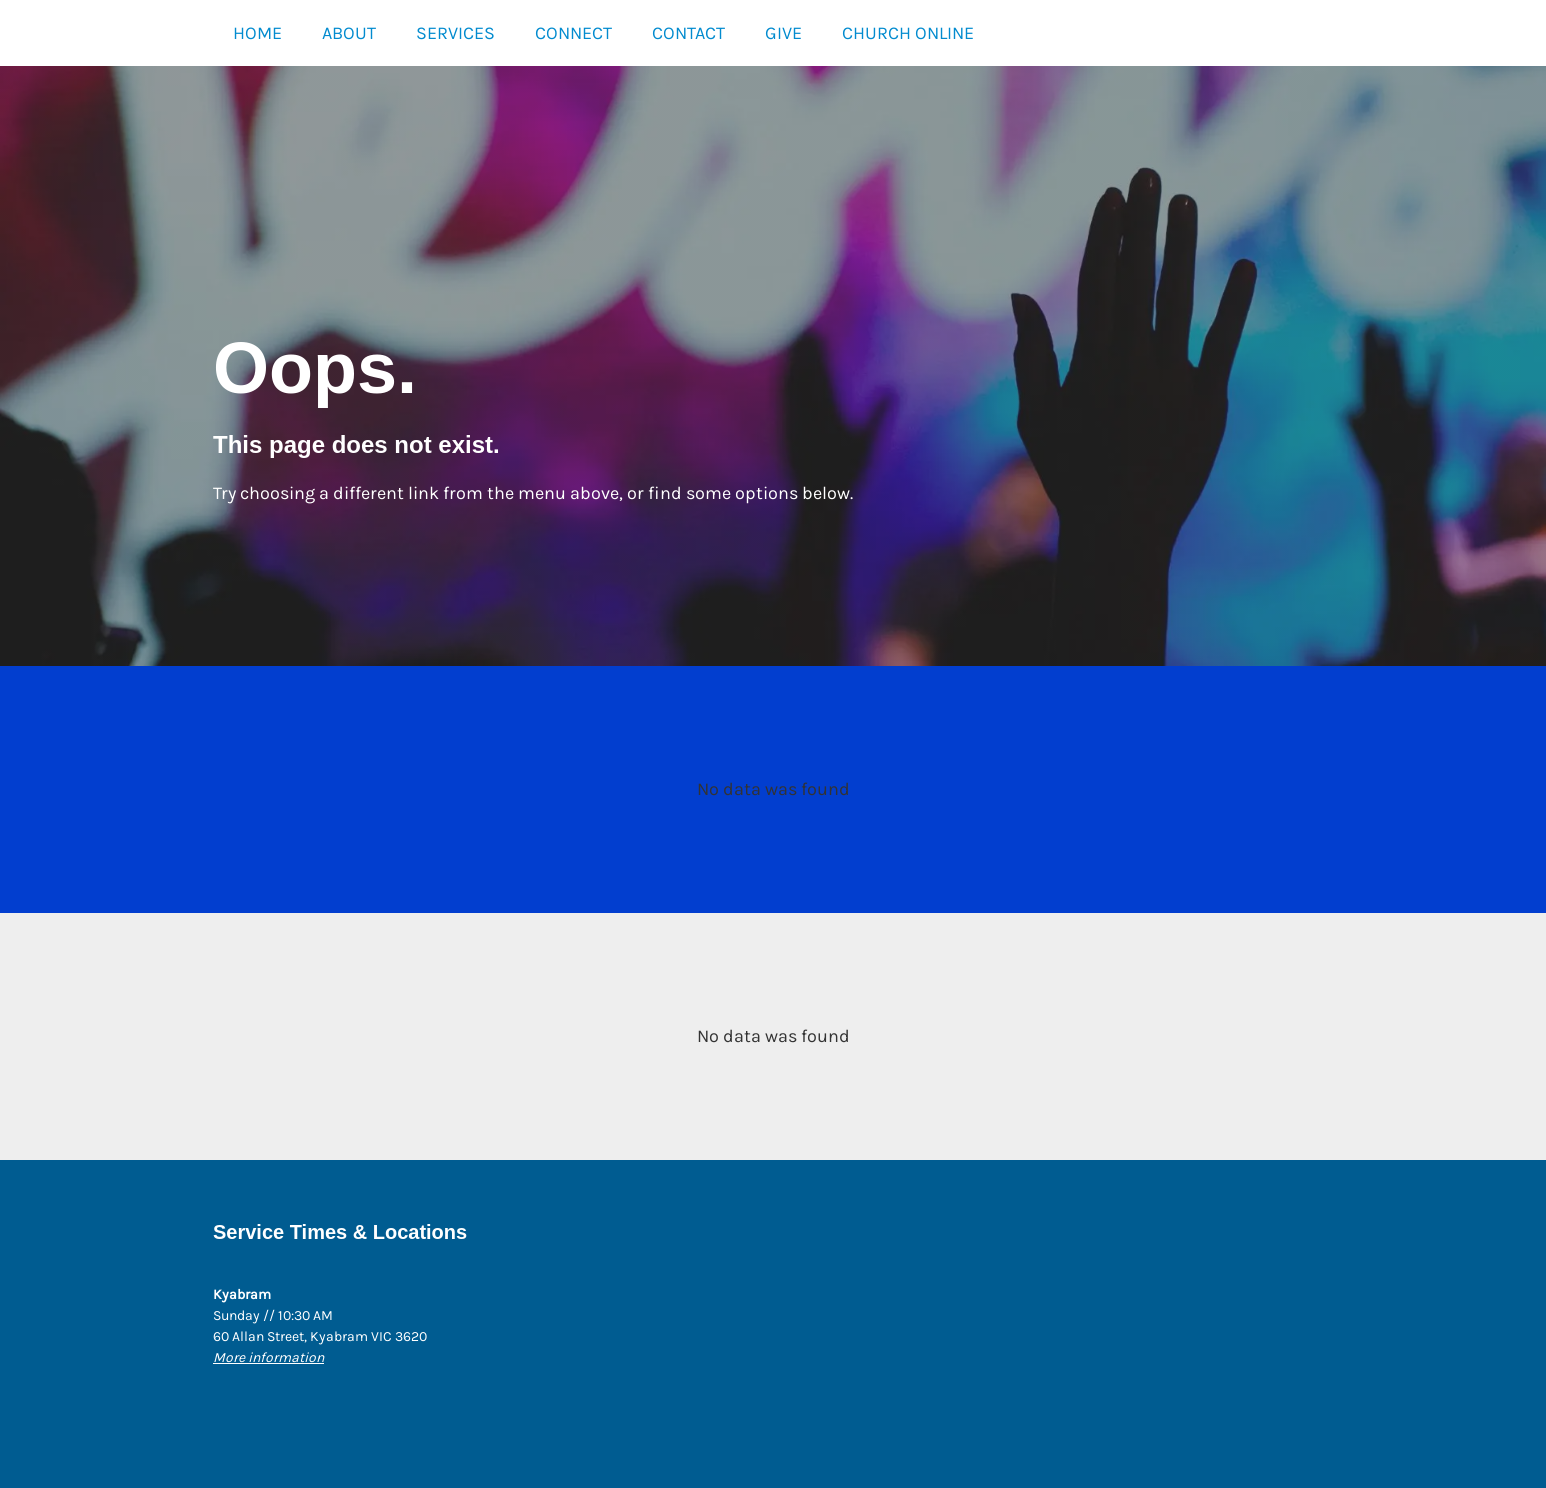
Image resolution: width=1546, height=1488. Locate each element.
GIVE (783, 33)
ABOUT (349, 33)
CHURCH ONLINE (908, 33)
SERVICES (455, 33)
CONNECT (573, 33)
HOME (257, 33)
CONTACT (688, 33)
